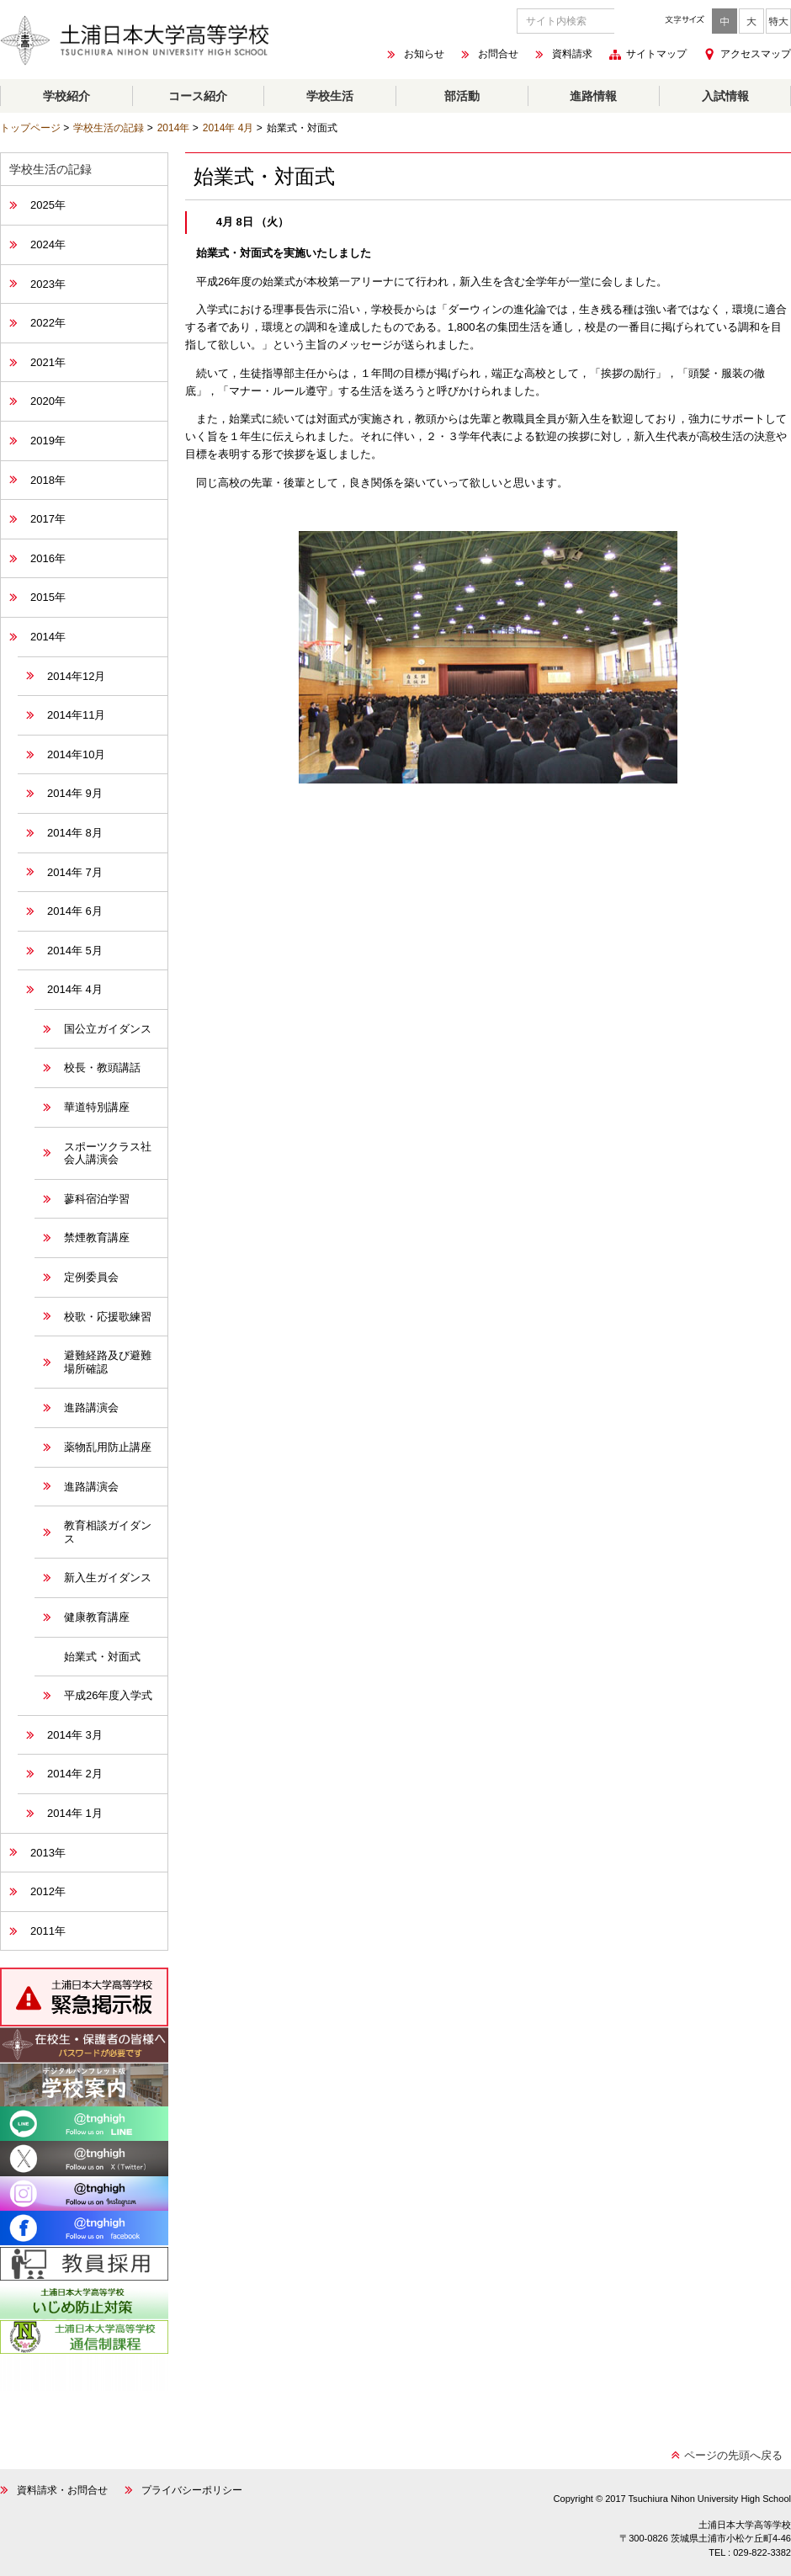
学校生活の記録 (108, 128)
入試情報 (725, 96)
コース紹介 (197, 96)
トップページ (30, 128)
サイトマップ (656, 55)
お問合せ (498, 55)
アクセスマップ (755, 54)
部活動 (462, 96)
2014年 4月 (228, 128)
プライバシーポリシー (191, 2490)
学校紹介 (66, 96)
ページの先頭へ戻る (733, 2455)
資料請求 (572, 55)
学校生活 (329, 96)
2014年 (173, 128)
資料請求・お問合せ (62, 2490)
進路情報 (593, 96)
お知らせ (424, 55)
